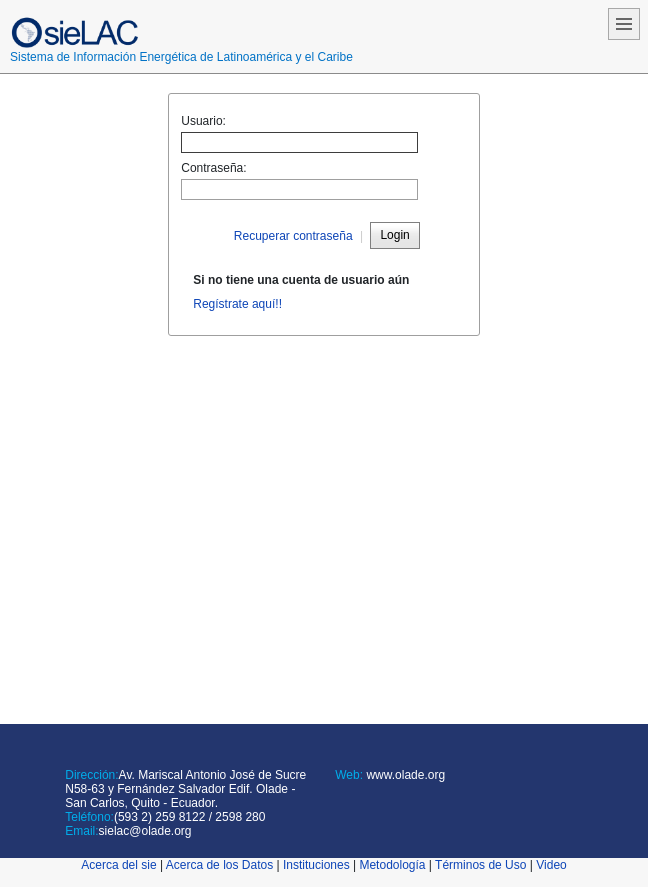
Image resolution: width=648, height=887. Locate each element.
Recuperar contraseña (293, 236)
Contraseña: (213, 168)
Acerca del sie (118, 865)
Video (551, 865)
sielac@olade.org (145, 831)
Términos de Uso (480, 865)
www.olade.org (404, 775)
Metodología (392, 865)
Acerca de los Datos (219, 865)
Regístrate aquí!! (237, 304)
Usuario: (203, 121)
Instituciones (316, 865)
